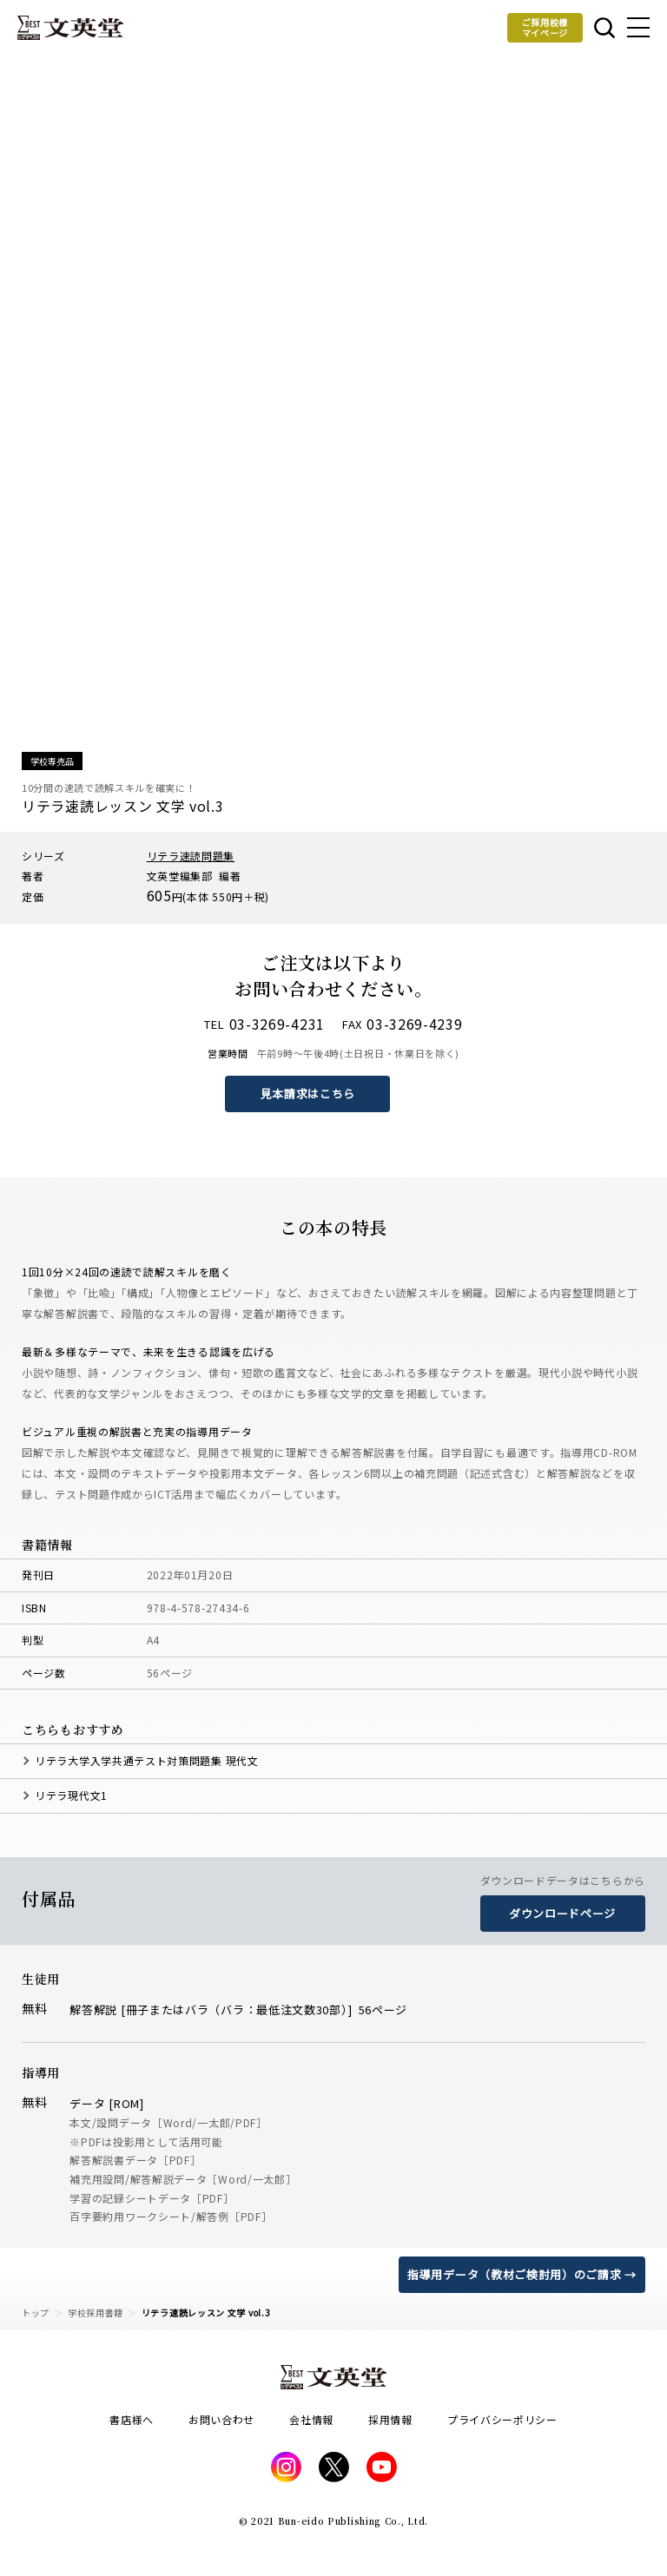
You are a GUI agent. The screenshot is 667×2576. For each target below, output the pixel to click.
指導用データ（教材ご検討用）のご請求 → (522, 2274)
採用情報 (390, 2419)
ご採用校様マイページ (545, 27)
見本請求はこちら (308, 1093)
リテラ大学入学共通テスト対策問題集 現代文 (147, 1760)
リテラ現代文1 (71, 1795)
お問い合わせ (221, 2419)
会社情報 (311, 2419)
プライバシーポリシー (502, 2419)
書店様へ (131, 2419)
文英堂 (70, 28)
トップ (36, 2312)
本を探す (604, 27)
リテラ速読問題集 (191, 855)
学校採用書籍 (95, 2312)
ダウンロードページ (562, 1913)
